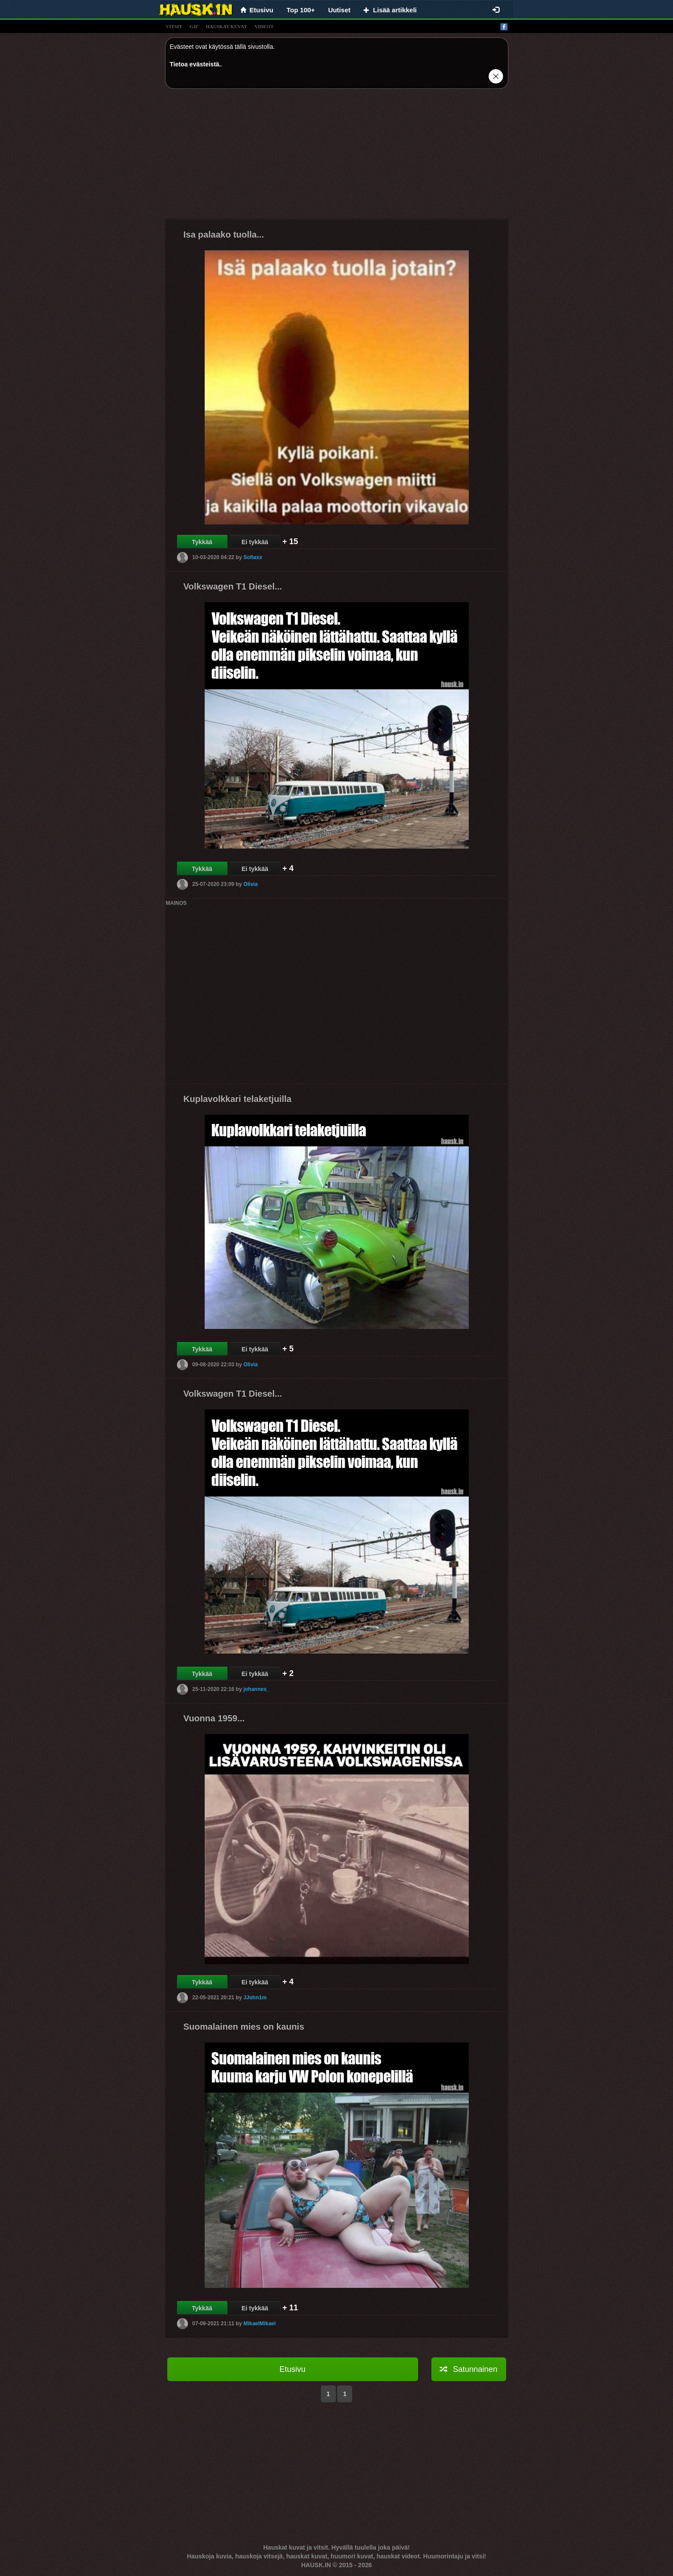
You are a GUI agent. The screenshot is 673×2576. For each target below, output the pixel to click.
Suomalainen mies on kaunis (244, 2026)
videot (263, 26)
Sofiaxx (252, 557)
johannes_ (256, 1689)
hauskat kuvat (226, 26)
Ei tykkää (255, 541)
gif (194, 26)
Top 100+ (301, 10)
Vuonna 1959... (214, 1718)
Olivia (250, 884)
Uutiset (339, 10)
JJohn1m (255, 1997)
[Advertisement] (336, 157)
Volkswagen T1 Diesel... (233, 586)
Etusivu (292, 2369)
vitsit (174, 26)
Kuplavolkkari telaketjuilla (238, 1099)
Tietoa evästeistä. (195, 64)
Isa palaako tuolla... (224, 234)
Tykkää (202, 541)
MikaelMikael (259, 2323)
